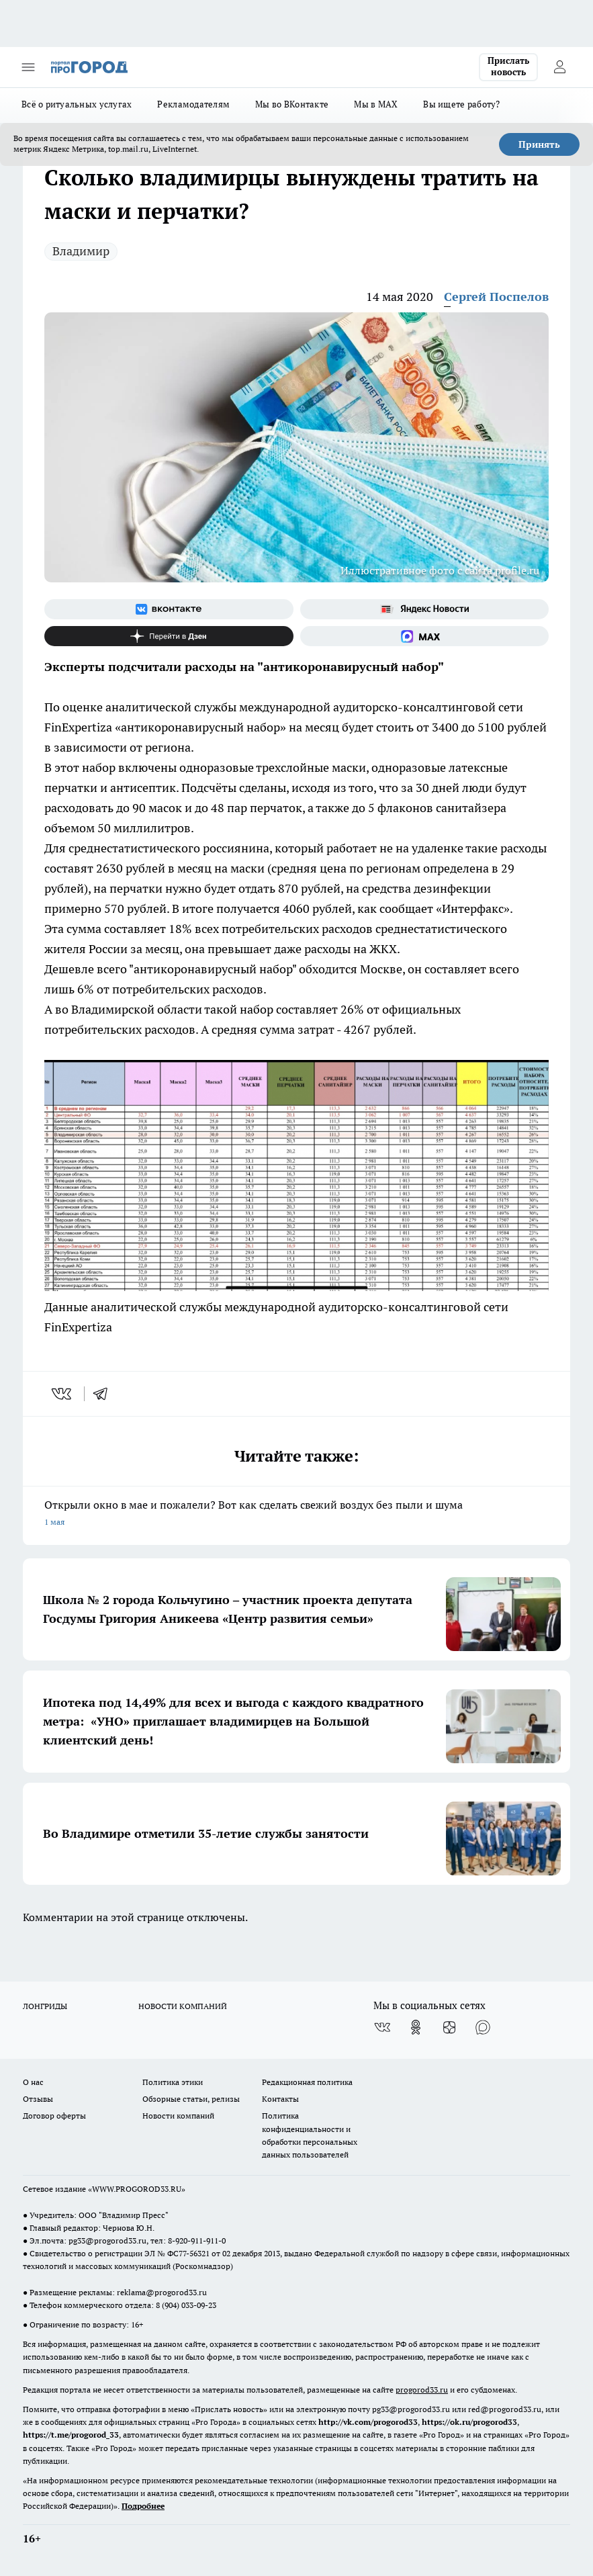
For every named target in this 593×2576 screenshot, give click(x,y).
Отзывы (38, 2099)
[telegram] (104, 1393)
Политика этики (172, 2082)
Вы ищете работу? (461, 104)
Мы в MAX (376, 104)
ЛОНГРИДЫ (45, 2006)
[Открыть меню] (28, 67)
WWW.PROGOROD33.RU (136, 2189)
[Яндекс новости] (424, 609)
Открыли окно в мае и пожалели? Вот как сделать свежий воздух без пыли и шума (296, 1514)
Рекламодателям (193, 104)
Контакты (280, 2099)
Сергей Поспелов (496, 296)
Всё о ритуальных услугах (76, 104)
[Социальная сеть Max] (424, 636)
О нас (33, 2082)
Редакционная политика (307, 2082)
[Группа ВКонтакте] (168, 609)
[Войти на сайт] (559, 67)
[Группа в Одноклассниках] (415, 2027)
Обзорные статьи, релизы (191, 2099)
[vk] (63, 1393)
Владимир (80, 251)
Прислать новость (508, 66)
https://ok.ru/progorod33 (469, 2422)
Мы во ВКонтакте (291, 104)
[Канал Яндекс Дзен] (168, 636)
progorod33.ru (422, 2390)
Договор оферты (54, 2116)
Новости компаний (178, 2116)
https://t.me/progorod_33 (71, 2435)
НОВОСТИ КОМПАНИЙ (182, 2006)
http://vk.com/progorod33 (368, 2422)
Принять (539, 144)
